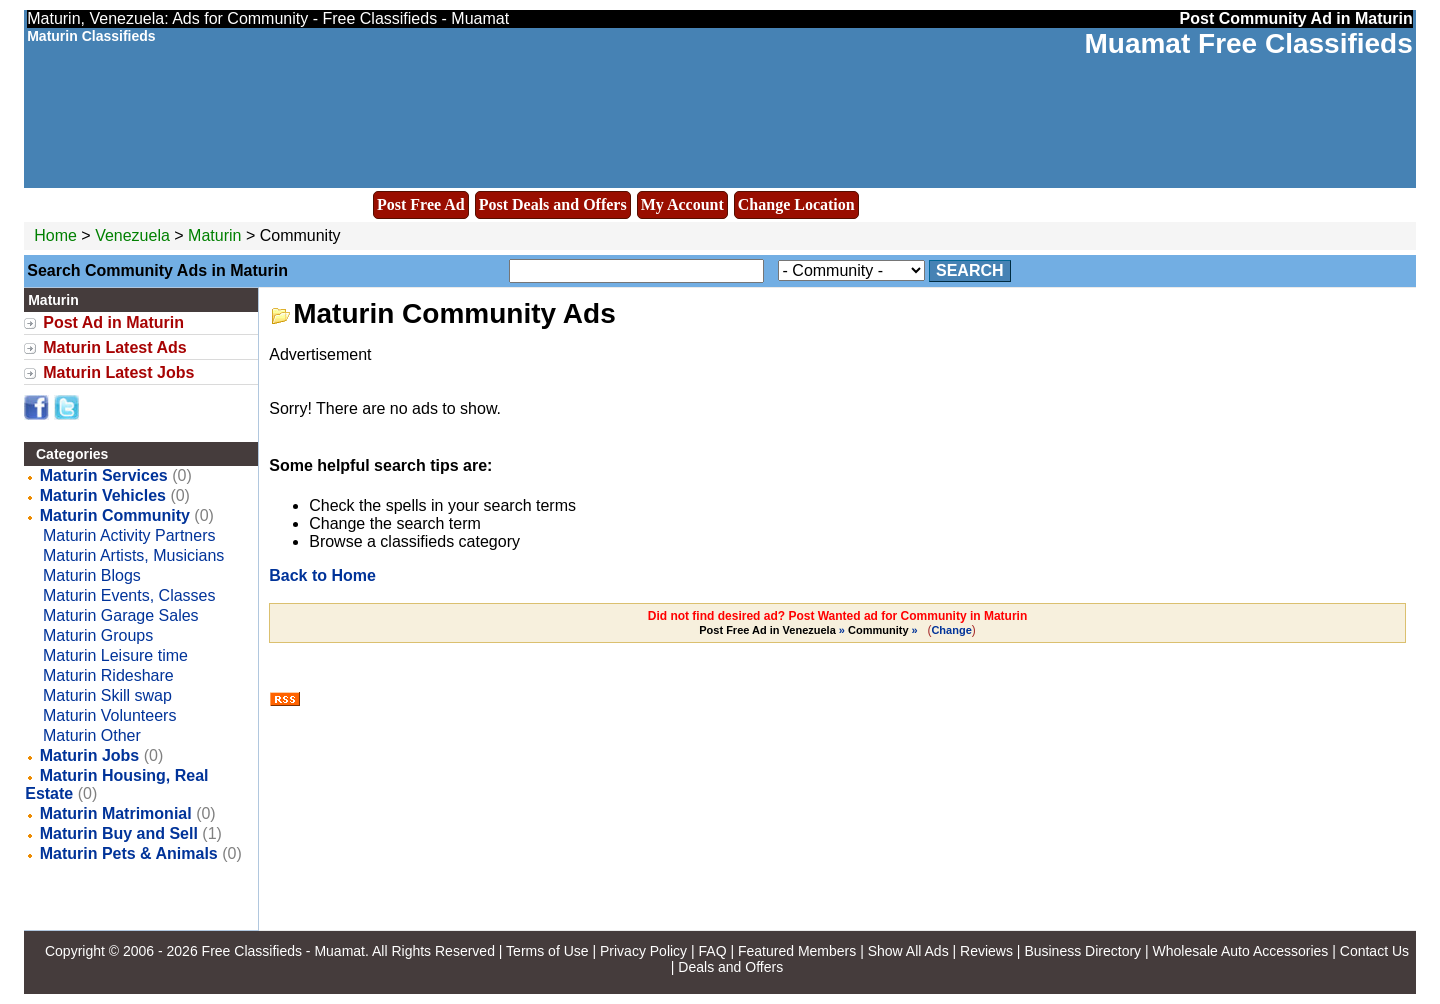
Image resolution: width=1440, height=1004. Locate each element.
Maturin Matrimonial (116, 813)
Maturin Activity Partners (129, 535)
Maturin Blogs (92, 575)
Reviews (986, 951)
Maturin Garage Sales (121, 615)
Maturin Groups (98, 635)
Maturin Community (115, 515)
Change (951, 630)
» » (810, 630)
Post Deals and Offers (553, 204)
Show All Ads (908, 951)
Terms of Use (547, 951)
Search (970, 270)
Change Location (796, 204)
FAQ (713, 951)
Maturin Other (92, 735)
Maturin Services (104, 475)
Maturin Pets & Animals (129, 853)
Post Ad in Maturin (113, 322)
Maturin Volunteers (109, 715)
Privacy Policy (643, 951)
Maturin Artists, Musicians (133, 555)
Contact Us (1374, 951)
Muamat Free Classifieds (1248, 43)
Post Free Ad (421, 204)
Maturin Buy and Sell (119, 833)
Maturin (217, 235)
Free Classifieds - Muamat (283, 951)
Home (55, 235)
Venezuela (132, 235)
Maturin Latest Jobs (118, 372)
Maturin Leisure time (115, 655)
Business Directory (1082, 951)
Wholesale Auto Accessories (1241, 951)
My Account (682, 204)
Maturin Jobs (90, 755)
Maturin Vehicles (103, 495)
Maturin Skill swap (107, 695)
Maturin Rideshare (108, 675)
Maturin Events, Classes (129, 595)
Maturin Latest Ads (114, 347)
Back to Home (322, 575)
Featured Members (797, 951)
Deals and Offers (730, 967)
